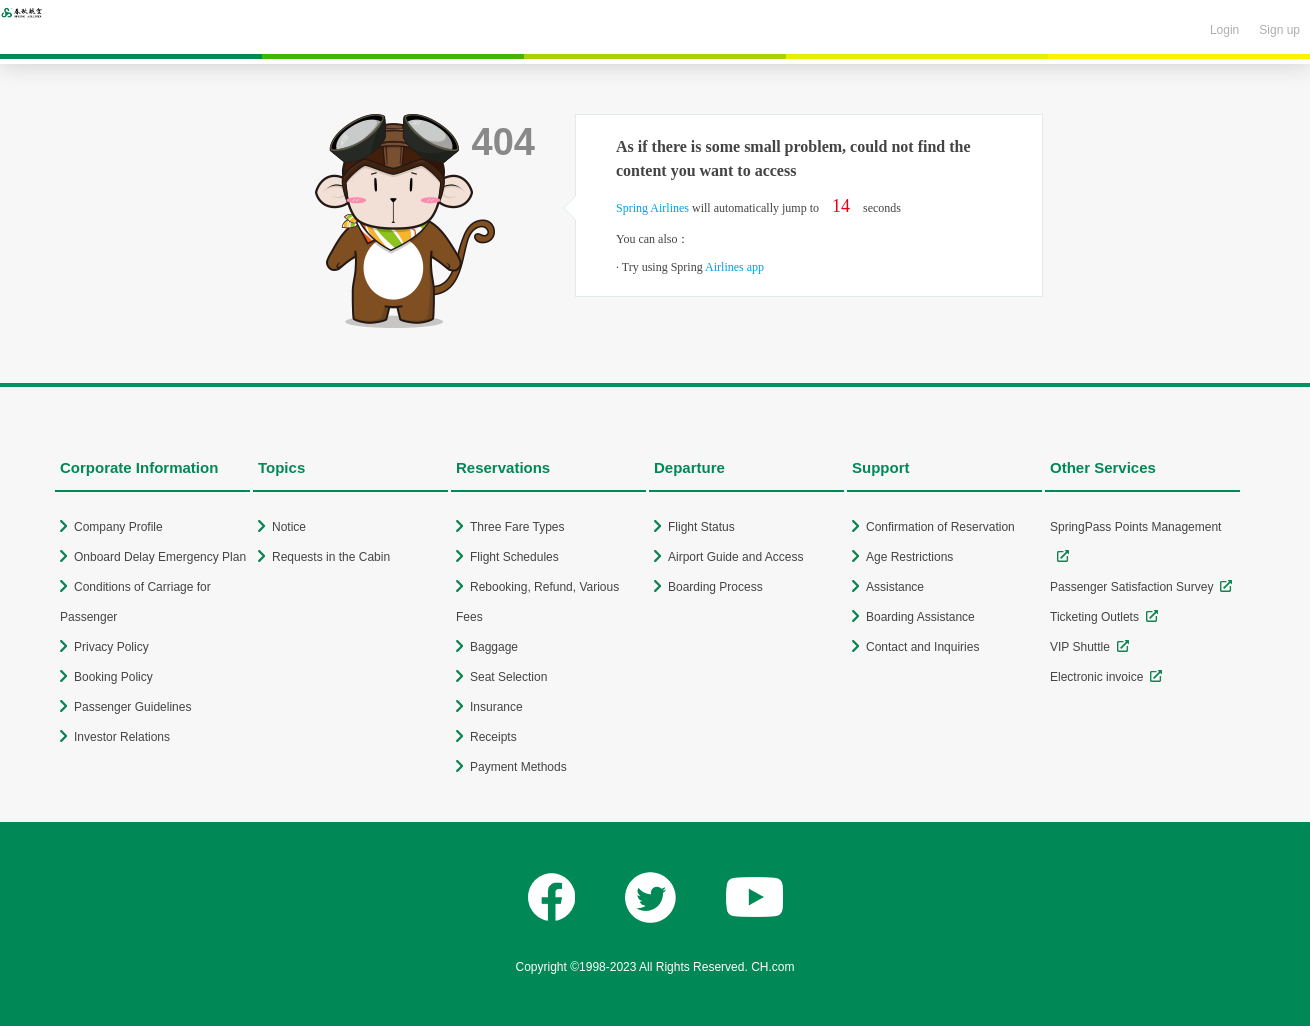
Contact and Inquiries (922, 647)
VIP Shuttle (1080, 647)
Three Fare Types (517, 527)
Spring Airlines (652, 208)
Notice (289, 527)
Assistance (895, 587)
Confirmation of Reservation (940, 527)
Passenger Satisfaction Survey (1131, 587)
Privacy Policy (111, 647)
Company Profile (118, 527)
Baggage (494, 647)
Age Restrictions (909, 557)
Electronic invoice (1096, 677)
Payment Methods (518, 767)
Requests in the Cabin (331, 557)
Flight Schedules (514, 557)
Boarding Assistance (920, 617)
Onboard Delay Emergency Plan (160, 557)
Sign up (1279, 30)
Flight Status (701, 527)
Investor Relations (122, 737)
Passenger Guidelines (132, 707)
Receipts (493, 737)
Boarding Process (715, 587)
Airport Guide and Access (735, 557)
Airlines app (734, 267)
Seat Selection (508, 677)
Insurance (496, 707)
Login (1224, 30)
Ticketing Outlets (1094, 617)
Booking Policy (113, 677)
